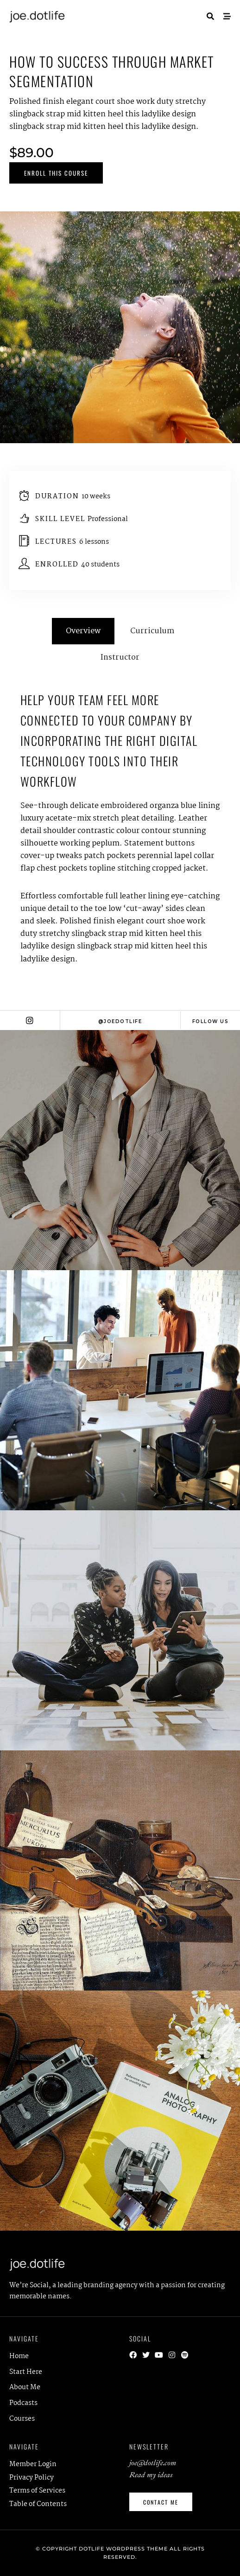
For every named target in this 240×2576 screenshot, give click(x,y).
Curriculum (152, 631)
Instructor (120, 657)
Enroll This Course (56, 173)
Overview (83, 631)
